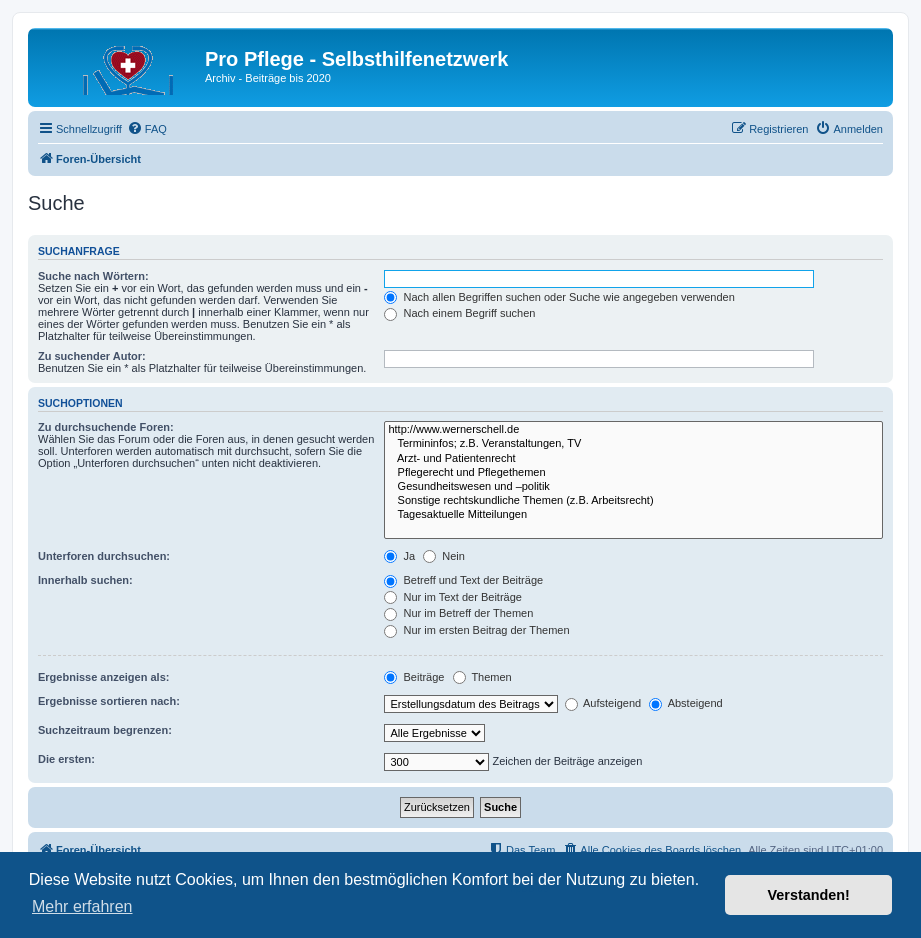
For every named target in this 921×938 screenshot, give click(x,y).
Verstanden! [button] (809, 895)
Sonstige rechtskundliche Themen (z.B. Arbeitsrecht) (633, 501)
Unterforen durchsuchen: (104, 556)
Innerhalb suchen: (85, 580)
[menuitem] (147, 129)
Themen (482, 677)
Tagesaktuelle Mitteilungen (633, 515)
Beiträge (414, 677)
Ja (399, 556)
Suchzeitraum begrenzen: (105, 730)
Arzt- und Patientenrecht (633, 459)
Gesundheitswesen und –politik (633, 487)
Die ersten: (66, 759)
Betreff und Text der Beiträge (463, 580)
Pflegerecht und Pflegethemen (633, 473)
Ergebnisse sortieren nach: (109, 701)
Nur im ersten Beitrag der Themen (476, 630)
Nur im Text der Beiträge (452, 597)
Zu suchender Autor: (92, 356)
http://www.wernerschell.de (633, 430)
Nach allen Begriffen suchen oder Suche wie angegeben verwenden (559, 297)
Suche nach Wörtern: (93, 276)
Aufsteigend (603, 703)
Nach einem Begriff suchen (459, 313)
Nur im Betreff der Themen (458, 613)
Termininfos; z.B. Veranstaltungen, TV (633, 444)
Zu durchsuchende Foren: (106, 427)
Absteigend (686, 703)
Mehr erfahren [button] (82, 906)
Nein (444, 556)
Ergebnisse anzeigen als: (103, 677)
